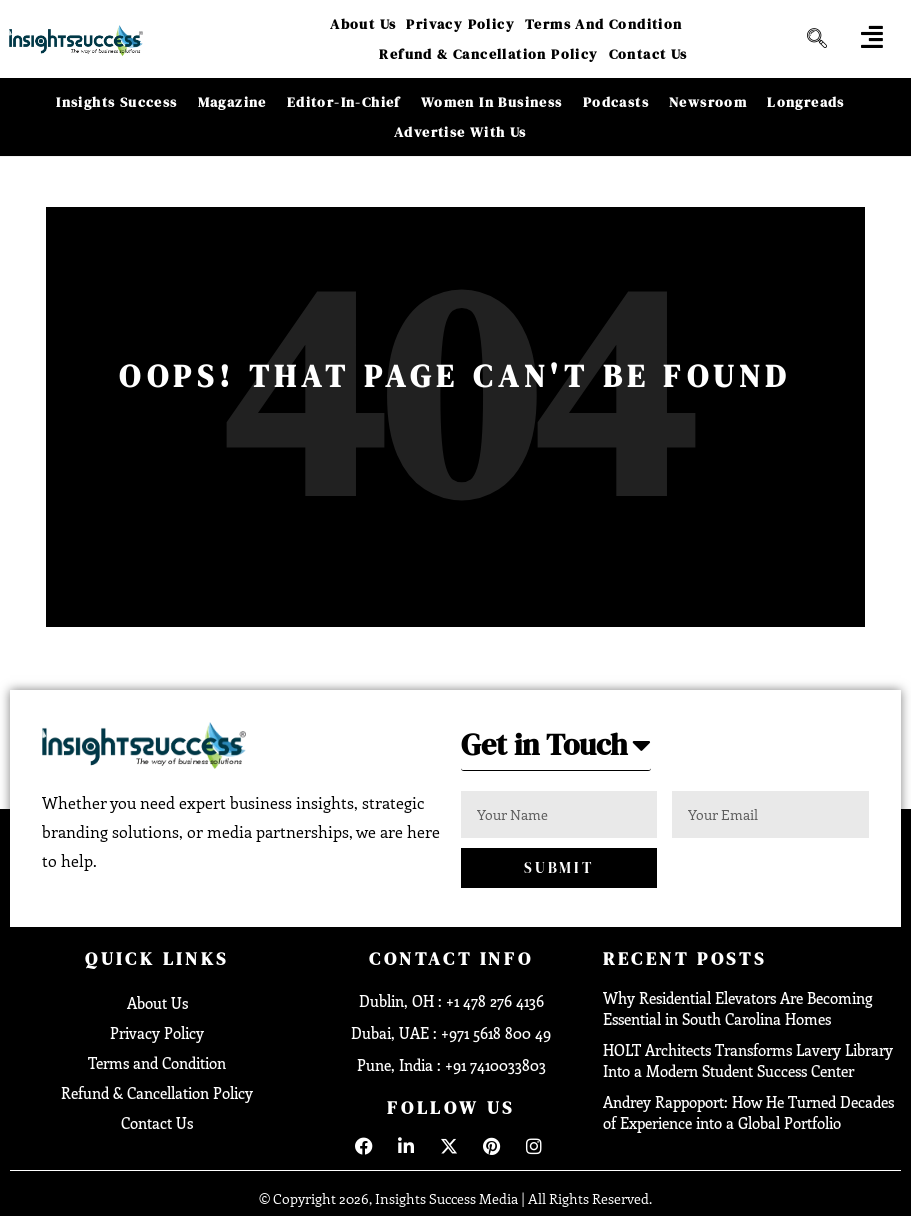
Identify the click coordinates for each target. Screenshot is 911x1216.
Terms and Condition (604, 24)
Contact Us (648, 54)
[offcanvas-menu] (872, 36)
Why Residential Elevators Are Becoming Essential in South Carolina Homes (738, 1008)
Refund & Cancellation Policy (488, 54)
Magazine (232, 102)
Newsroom (708, 102)
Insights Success (116, 102)
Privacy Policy (460, 24)
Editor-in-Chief (344, 102)
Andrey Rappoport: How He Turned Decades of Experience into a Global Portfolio (748, 1112)
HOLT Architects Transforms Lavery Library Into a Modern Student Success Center (748, 1060)
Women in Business (492, 102)
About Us (363, 24)
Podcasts (616, 102)
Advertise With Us (460, 132)
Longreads (806, 102)
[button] (556, 750)
